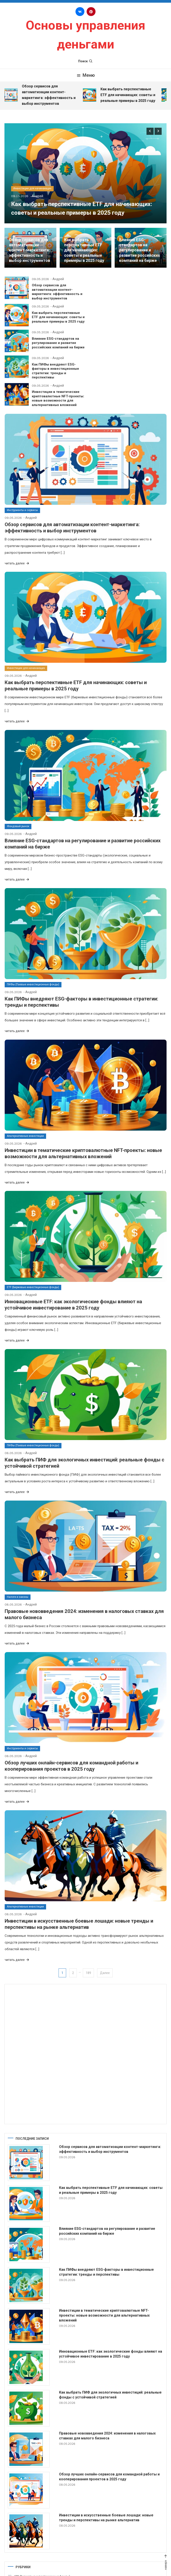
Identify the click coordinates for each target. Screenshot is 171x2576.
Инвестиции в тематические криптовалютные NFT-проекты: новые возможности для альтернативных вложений (58, 398)
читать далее (17, 563)
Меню (85, 74)
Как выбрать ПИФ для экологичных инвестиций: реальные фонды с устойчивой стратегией (110, 2394)
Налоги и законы (17, 1596)
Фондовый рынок (18, 826)
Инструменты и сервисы (22, 509)
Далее (105, 1972)
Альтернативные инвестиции (25, 1135)
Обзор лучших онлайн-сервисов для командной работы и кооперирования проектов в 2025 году (109, 2476)
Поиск (85, 61)
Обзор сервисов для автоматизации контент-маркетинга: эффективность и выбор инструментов (49, 94)
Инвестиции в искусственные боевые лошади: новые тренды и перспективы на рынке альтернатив (106, 2517)
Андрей (37, 196)
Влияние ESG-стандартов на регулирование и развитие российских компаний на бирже (139, 250)
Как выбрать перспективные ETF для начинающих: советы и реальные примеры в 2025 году (128, 94)
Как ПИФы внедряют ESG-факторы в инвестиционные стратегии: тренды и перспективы (55, 370)
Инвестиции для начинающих (32, 188)
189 (88, 1972)
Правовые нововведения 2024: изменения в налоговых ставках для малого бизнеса (107, 2435)
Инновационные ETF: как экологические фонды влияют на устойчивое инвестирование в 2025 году (110, 2353)
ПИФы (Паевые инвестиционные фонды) (33, 984)
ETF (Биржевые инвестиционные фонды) (33, 1287)
